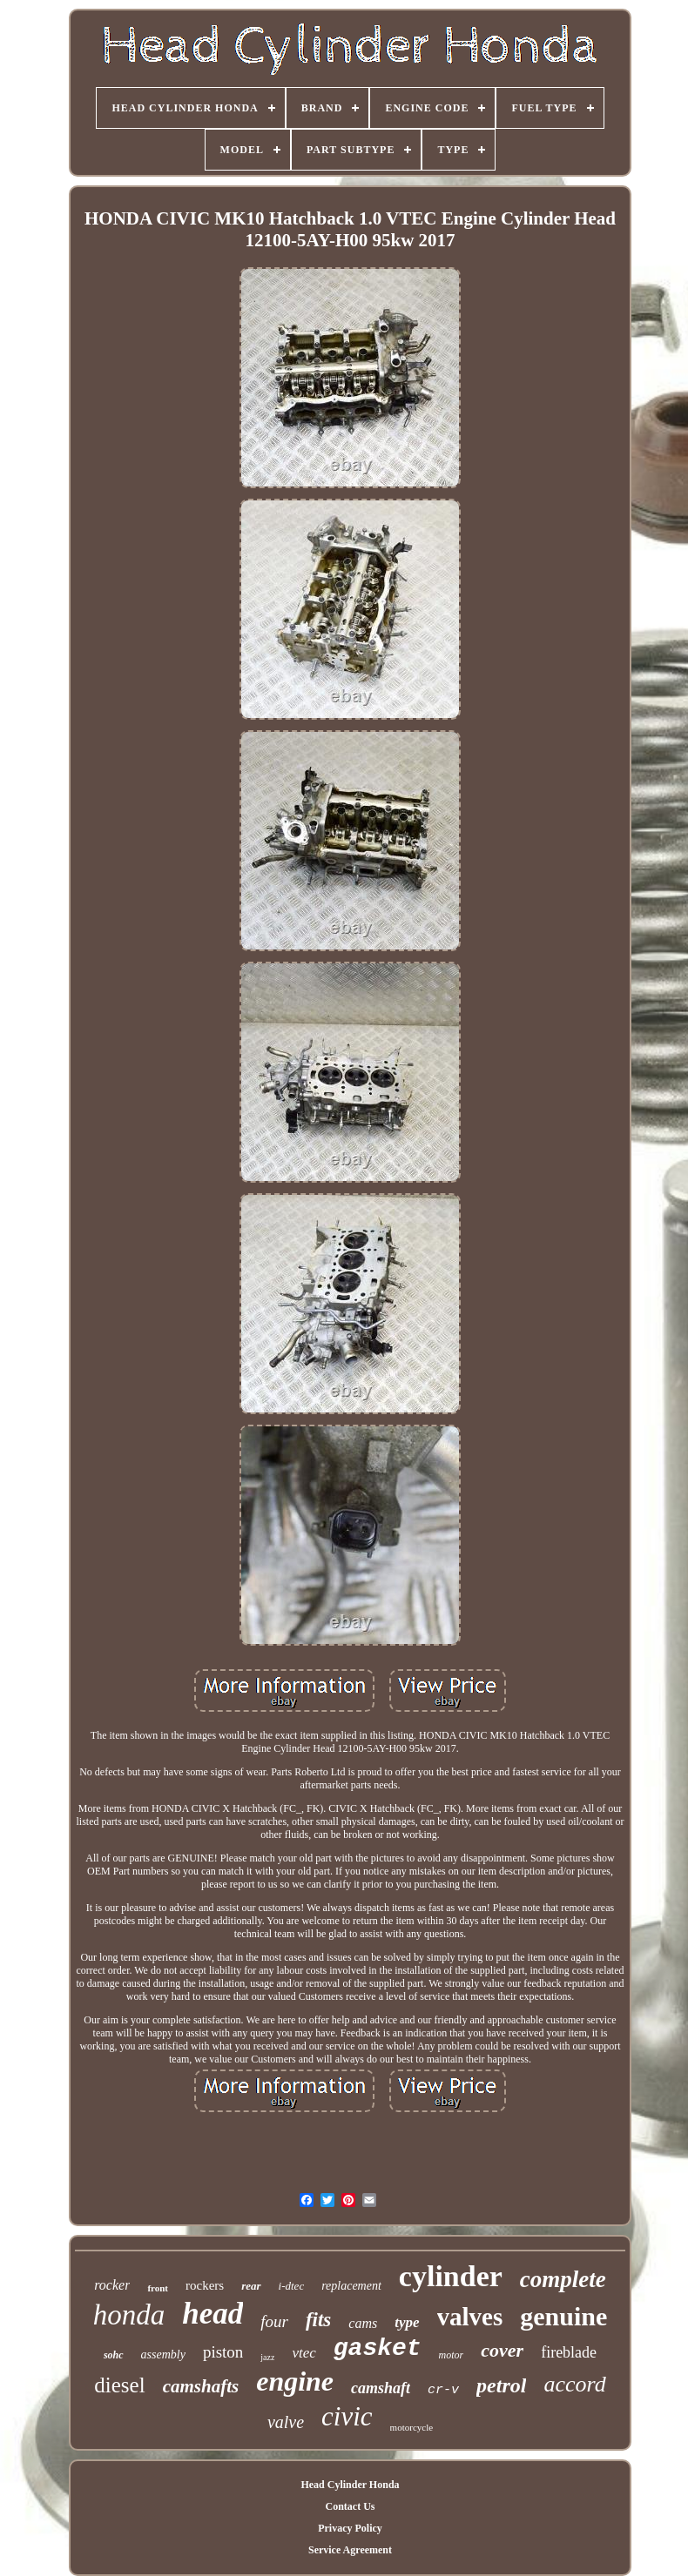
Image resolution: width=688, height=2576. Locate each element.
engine (295, 2381)
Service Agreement (350, 2550)
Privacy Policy (350, 2528)
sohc (114, 2355)
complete (563, 2279)
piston (223, 2352)
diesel (119, 2385)
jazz (267, 2357)
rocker (112, 2284)
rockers (204, 2285)
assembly (163, 2354)
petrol (501, 2385)
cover (502, 2350)
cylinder (451, 2276)
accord (574, 2384)
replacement (351, 2285)
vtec (303, 2353)
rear (250, 2285)
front (157, 2288)
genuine (563, 2316)
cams (362, 2323)
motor (451, 2355)
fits (318, 2320)
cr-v (443, 2390)
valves (470, 2317)
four (274, 2321)
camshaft (380, 2388)
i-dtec (292, 2285)
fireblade (569, 2352)
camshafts (201, 2386)
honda (129, 2315)
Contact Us (349, 2506)
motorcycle (411, 2427)
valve (285, 2422)
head (212, 2314)
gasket (378, 2348)
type (407, 2322)
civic (347, 2416)
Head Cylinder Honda (349, 2485)
